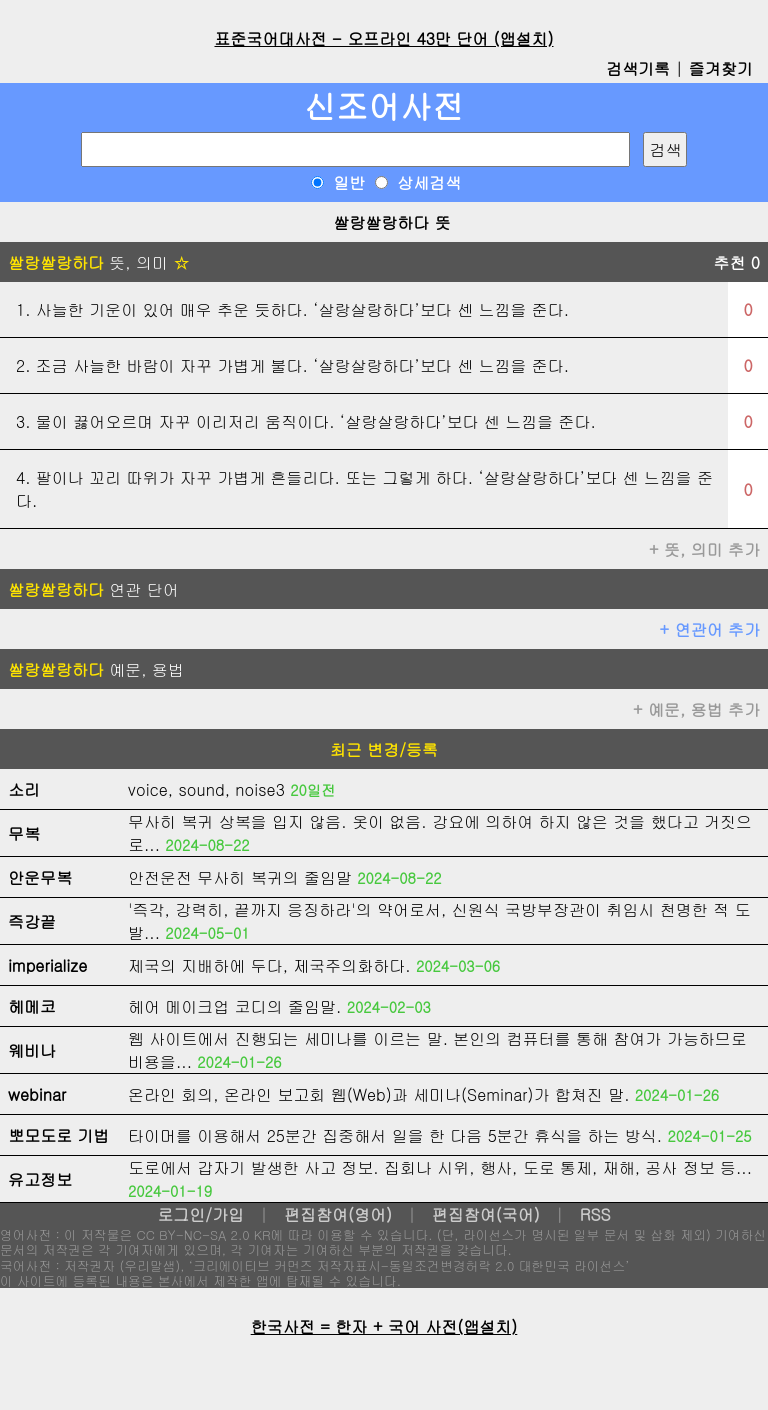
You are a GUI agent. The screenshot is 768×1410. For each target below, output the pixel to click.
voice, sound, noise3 (206, 789)
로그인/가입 (200, 1214)
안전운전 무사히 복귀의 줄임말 (240, 877)
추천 (736, 262)
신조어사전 (384, 105)
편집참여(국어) (486, 1214)
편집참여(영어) (338, 1214)
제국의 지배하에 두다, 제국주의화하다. (269, 965)
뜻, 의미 (98, 262)
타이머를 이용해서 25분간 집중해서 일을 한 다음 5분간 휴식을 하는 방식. (395, 1135)
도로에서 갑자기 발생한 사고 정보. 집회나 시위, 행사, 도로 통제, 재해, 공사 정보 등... (440, 1167)
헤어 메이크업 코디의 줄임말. (234, 1006)
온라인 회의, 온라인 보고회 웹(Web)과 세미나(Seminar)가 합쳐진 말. (379, 1094)
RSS (595, 1214)
